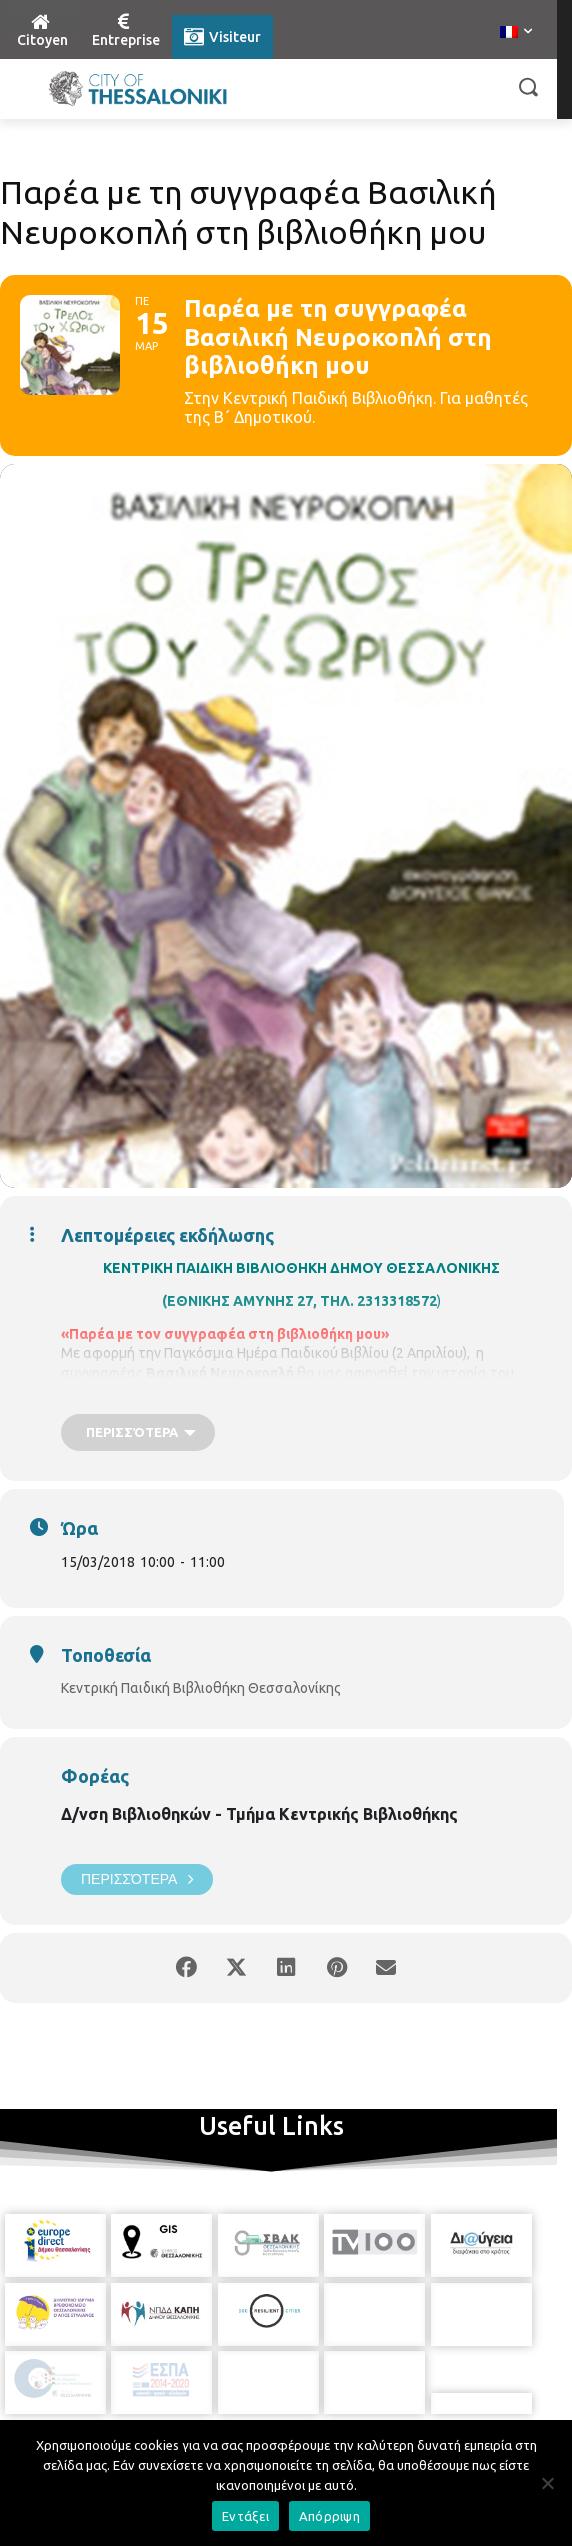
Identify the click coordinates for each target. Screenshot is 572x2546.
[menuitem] (516, 33)
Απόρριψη (329, 2516)
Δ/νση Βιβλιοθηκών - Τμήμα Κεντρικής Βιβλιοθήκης (259, 1814)
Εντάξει (245, 2516)
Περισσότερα (137, 1879)
